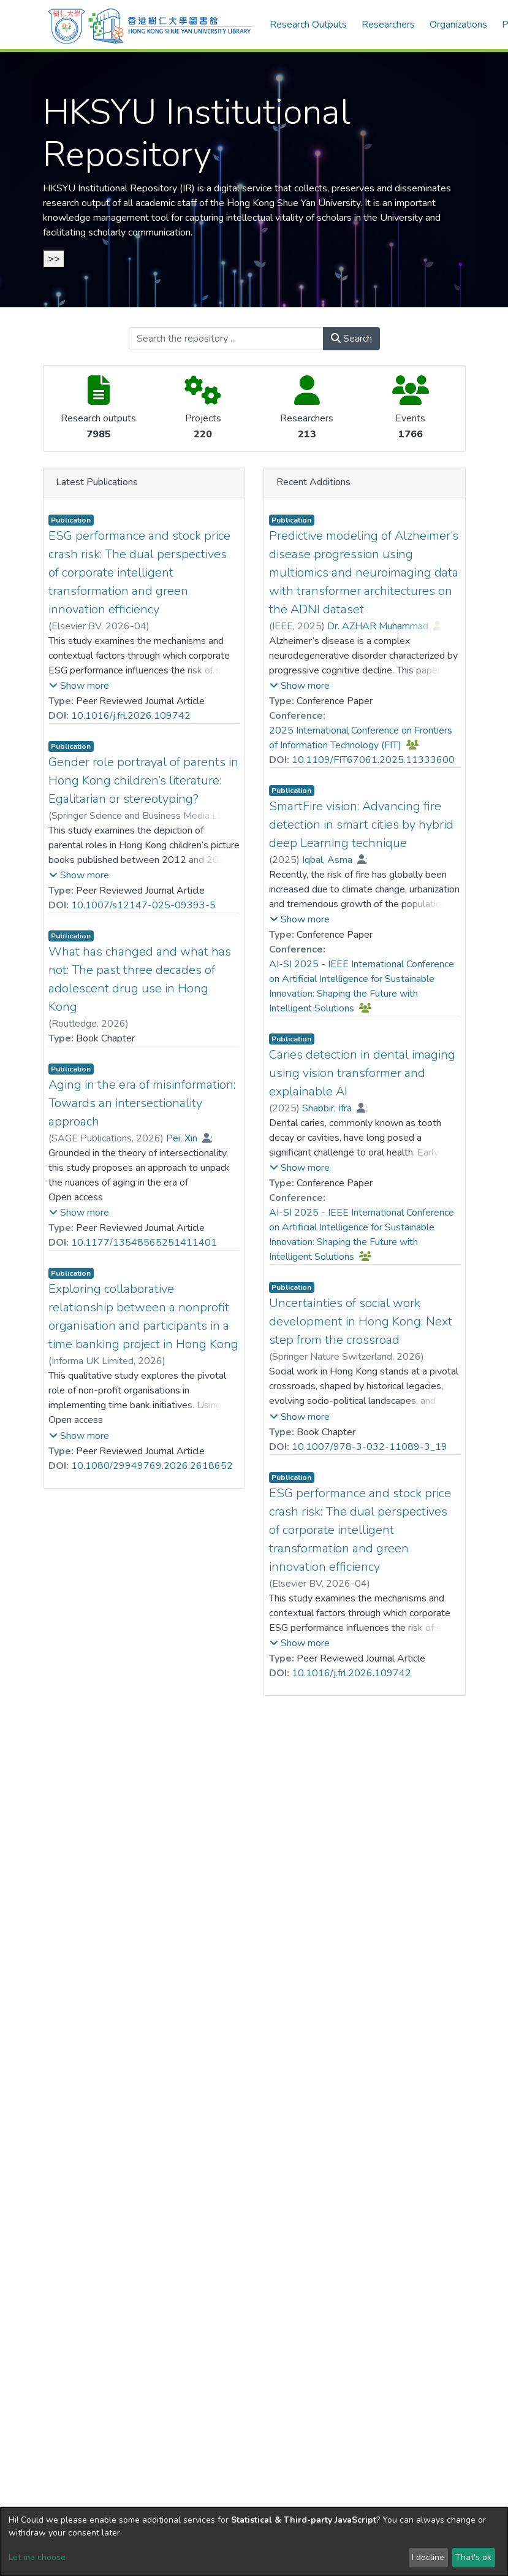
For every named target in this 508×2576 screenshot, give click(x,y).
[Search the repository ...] (226, 338)
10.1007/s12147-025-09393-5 (143, 905)
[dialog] (254, 2541)
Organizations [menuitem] (458, 24)
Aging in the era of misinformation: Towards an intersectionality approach (141, 1103)
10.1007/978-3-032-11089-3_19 (369, 1447)
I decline (428, 2557)
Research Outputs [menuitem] (308, 24)
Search (351, 338)
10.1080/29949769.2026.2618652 (152, 1466)
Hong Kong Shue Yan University (293, 203)
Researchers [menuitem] (388, 24)
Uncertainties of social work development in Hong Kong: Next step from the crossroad (360, 1321)
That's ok (473, 2557)
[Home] (150, 24)
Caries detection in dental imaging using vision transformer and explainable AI (362, 1073)
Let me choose (37, 2557)
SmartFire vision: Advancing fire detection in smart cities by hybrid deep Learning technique (361, 824)
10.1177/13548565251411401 (144, 1242)
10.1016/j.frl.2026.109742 (131, 716)
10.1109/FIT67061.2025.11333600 (373, 760)
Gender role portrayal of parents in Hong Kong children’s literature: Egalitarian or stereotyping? (143, 780)
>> (54, 259)
